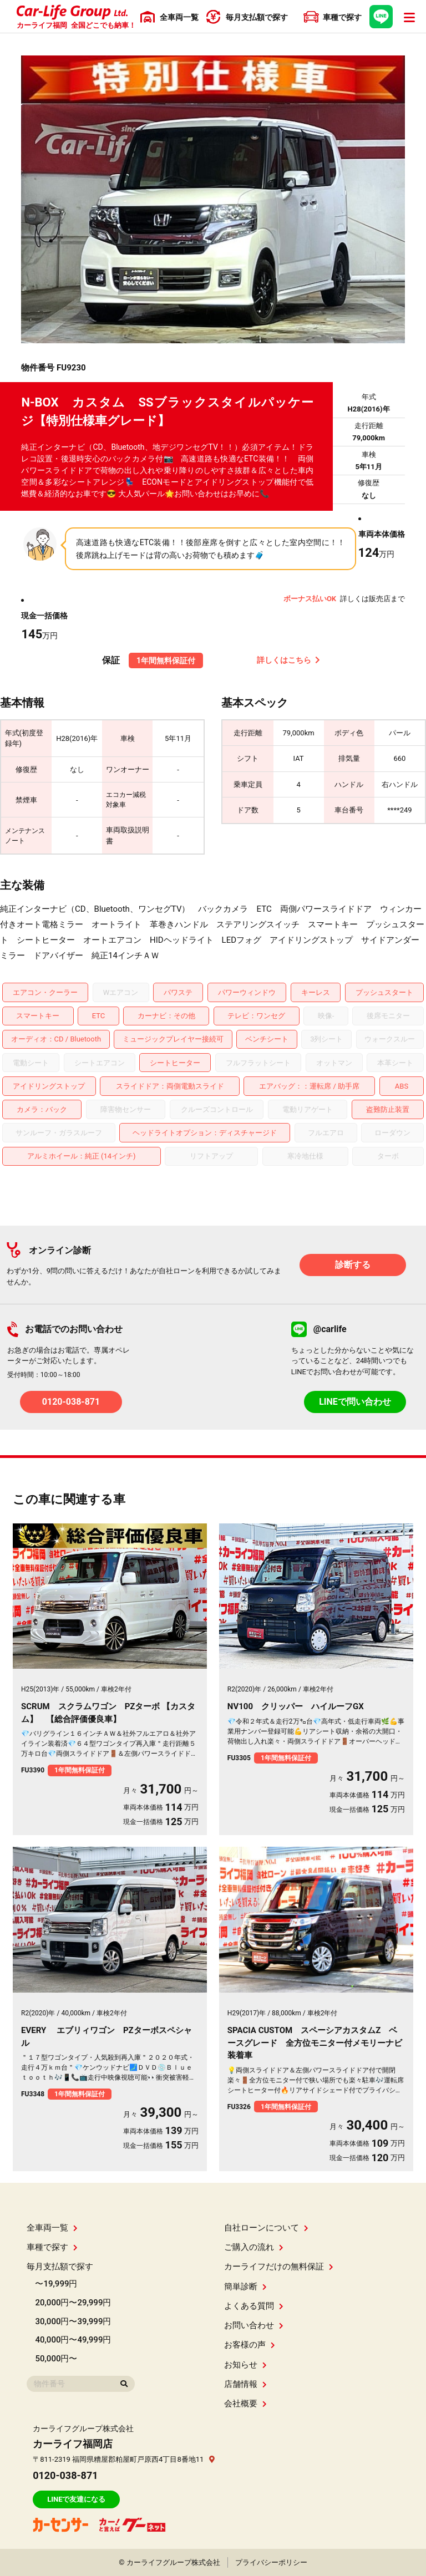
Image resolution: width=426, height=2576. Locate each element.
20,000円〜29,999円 (73, 2303)
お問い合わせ (253, 2325)
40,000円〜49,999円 (73, 2340)
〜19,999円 (56, 2284)
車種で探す (52, 2247)
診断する (353, 1264)
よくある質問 (253, 2306)
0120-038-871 (71, 1401)
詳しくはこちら (288, 660)
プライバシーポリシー (271, 2562)
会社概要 (245, 2404)
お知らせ (245, 2365)
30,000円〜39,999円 (73, 2321)
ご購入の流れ (253, 2247)
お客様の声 (249, 2345)
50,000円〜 (56, 2359)
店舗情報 (245, 2384)
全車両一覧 (52, 2228)
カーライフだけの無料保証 (278, 2267)
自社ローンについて (266, 2228)
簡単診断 (245, 2287)
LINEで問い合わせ (355, 1401)
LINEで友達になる (76, 2499)
